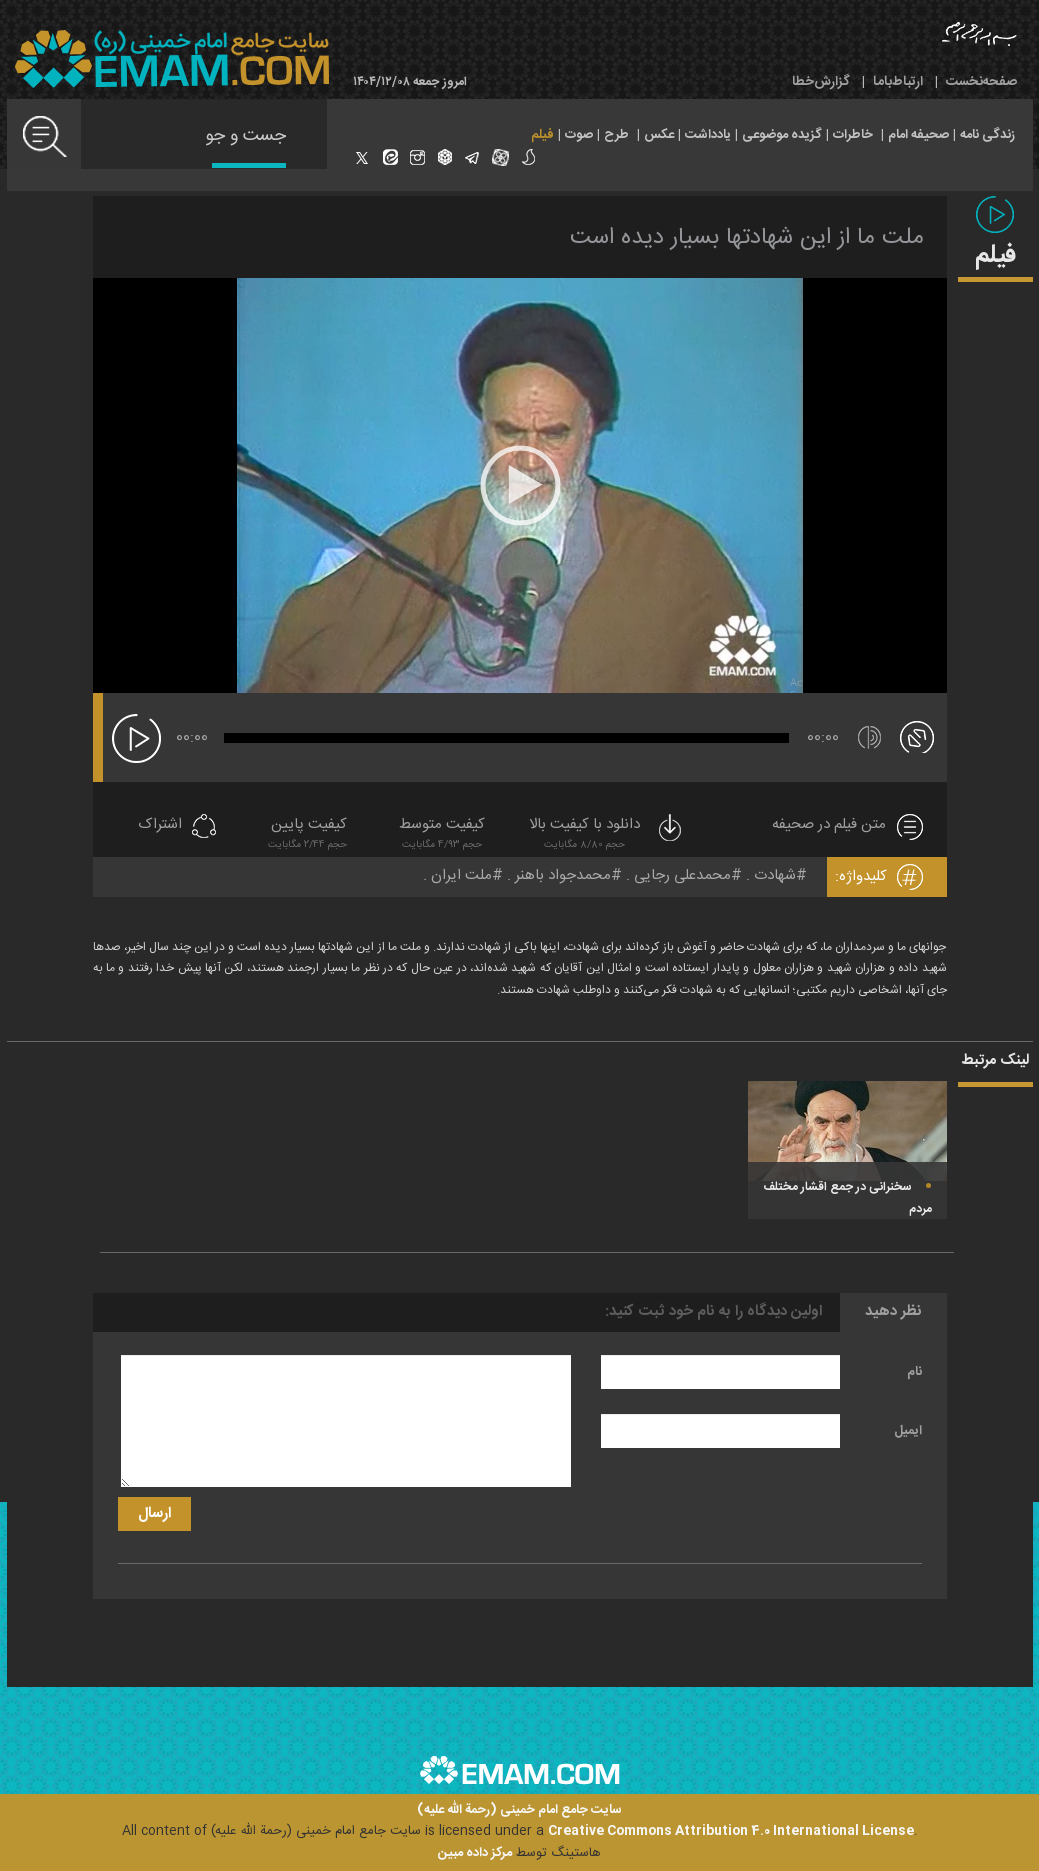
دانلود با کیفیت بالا (607, 835)
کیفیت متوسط (442, 835)
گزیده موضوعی (782, 135)
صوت (579, 135)
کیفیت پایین (307, 835)
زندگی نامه (987, 135)
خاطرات (853, 135)
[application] (520, 485)
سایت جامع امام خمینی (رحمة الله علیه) (519, 1810)
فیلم (542, 135)
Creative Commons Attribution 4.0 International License (731, 1831)
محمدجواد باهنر (563, 875)
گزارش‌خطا (821, 82)
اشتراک (160, 825)
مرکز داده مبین (475, 1853)
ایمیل (908, 1431)
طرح (616, 135)
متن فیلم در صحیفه (829, 825)
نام (914, 1372)
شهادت (775, 875)
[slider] (506, 738)
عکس (659, 135)
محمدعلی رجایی (682, 875)
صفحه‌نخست (981, 82)
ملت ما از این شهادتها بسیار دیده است (747, 238)
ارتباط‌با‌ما (898, 82)
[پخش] (136, 738)
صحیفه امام (918, 135)
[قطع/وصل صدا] (869, 737)
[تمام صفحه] (917, 736)
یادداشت (708, 135)
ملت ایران (461, 875)
